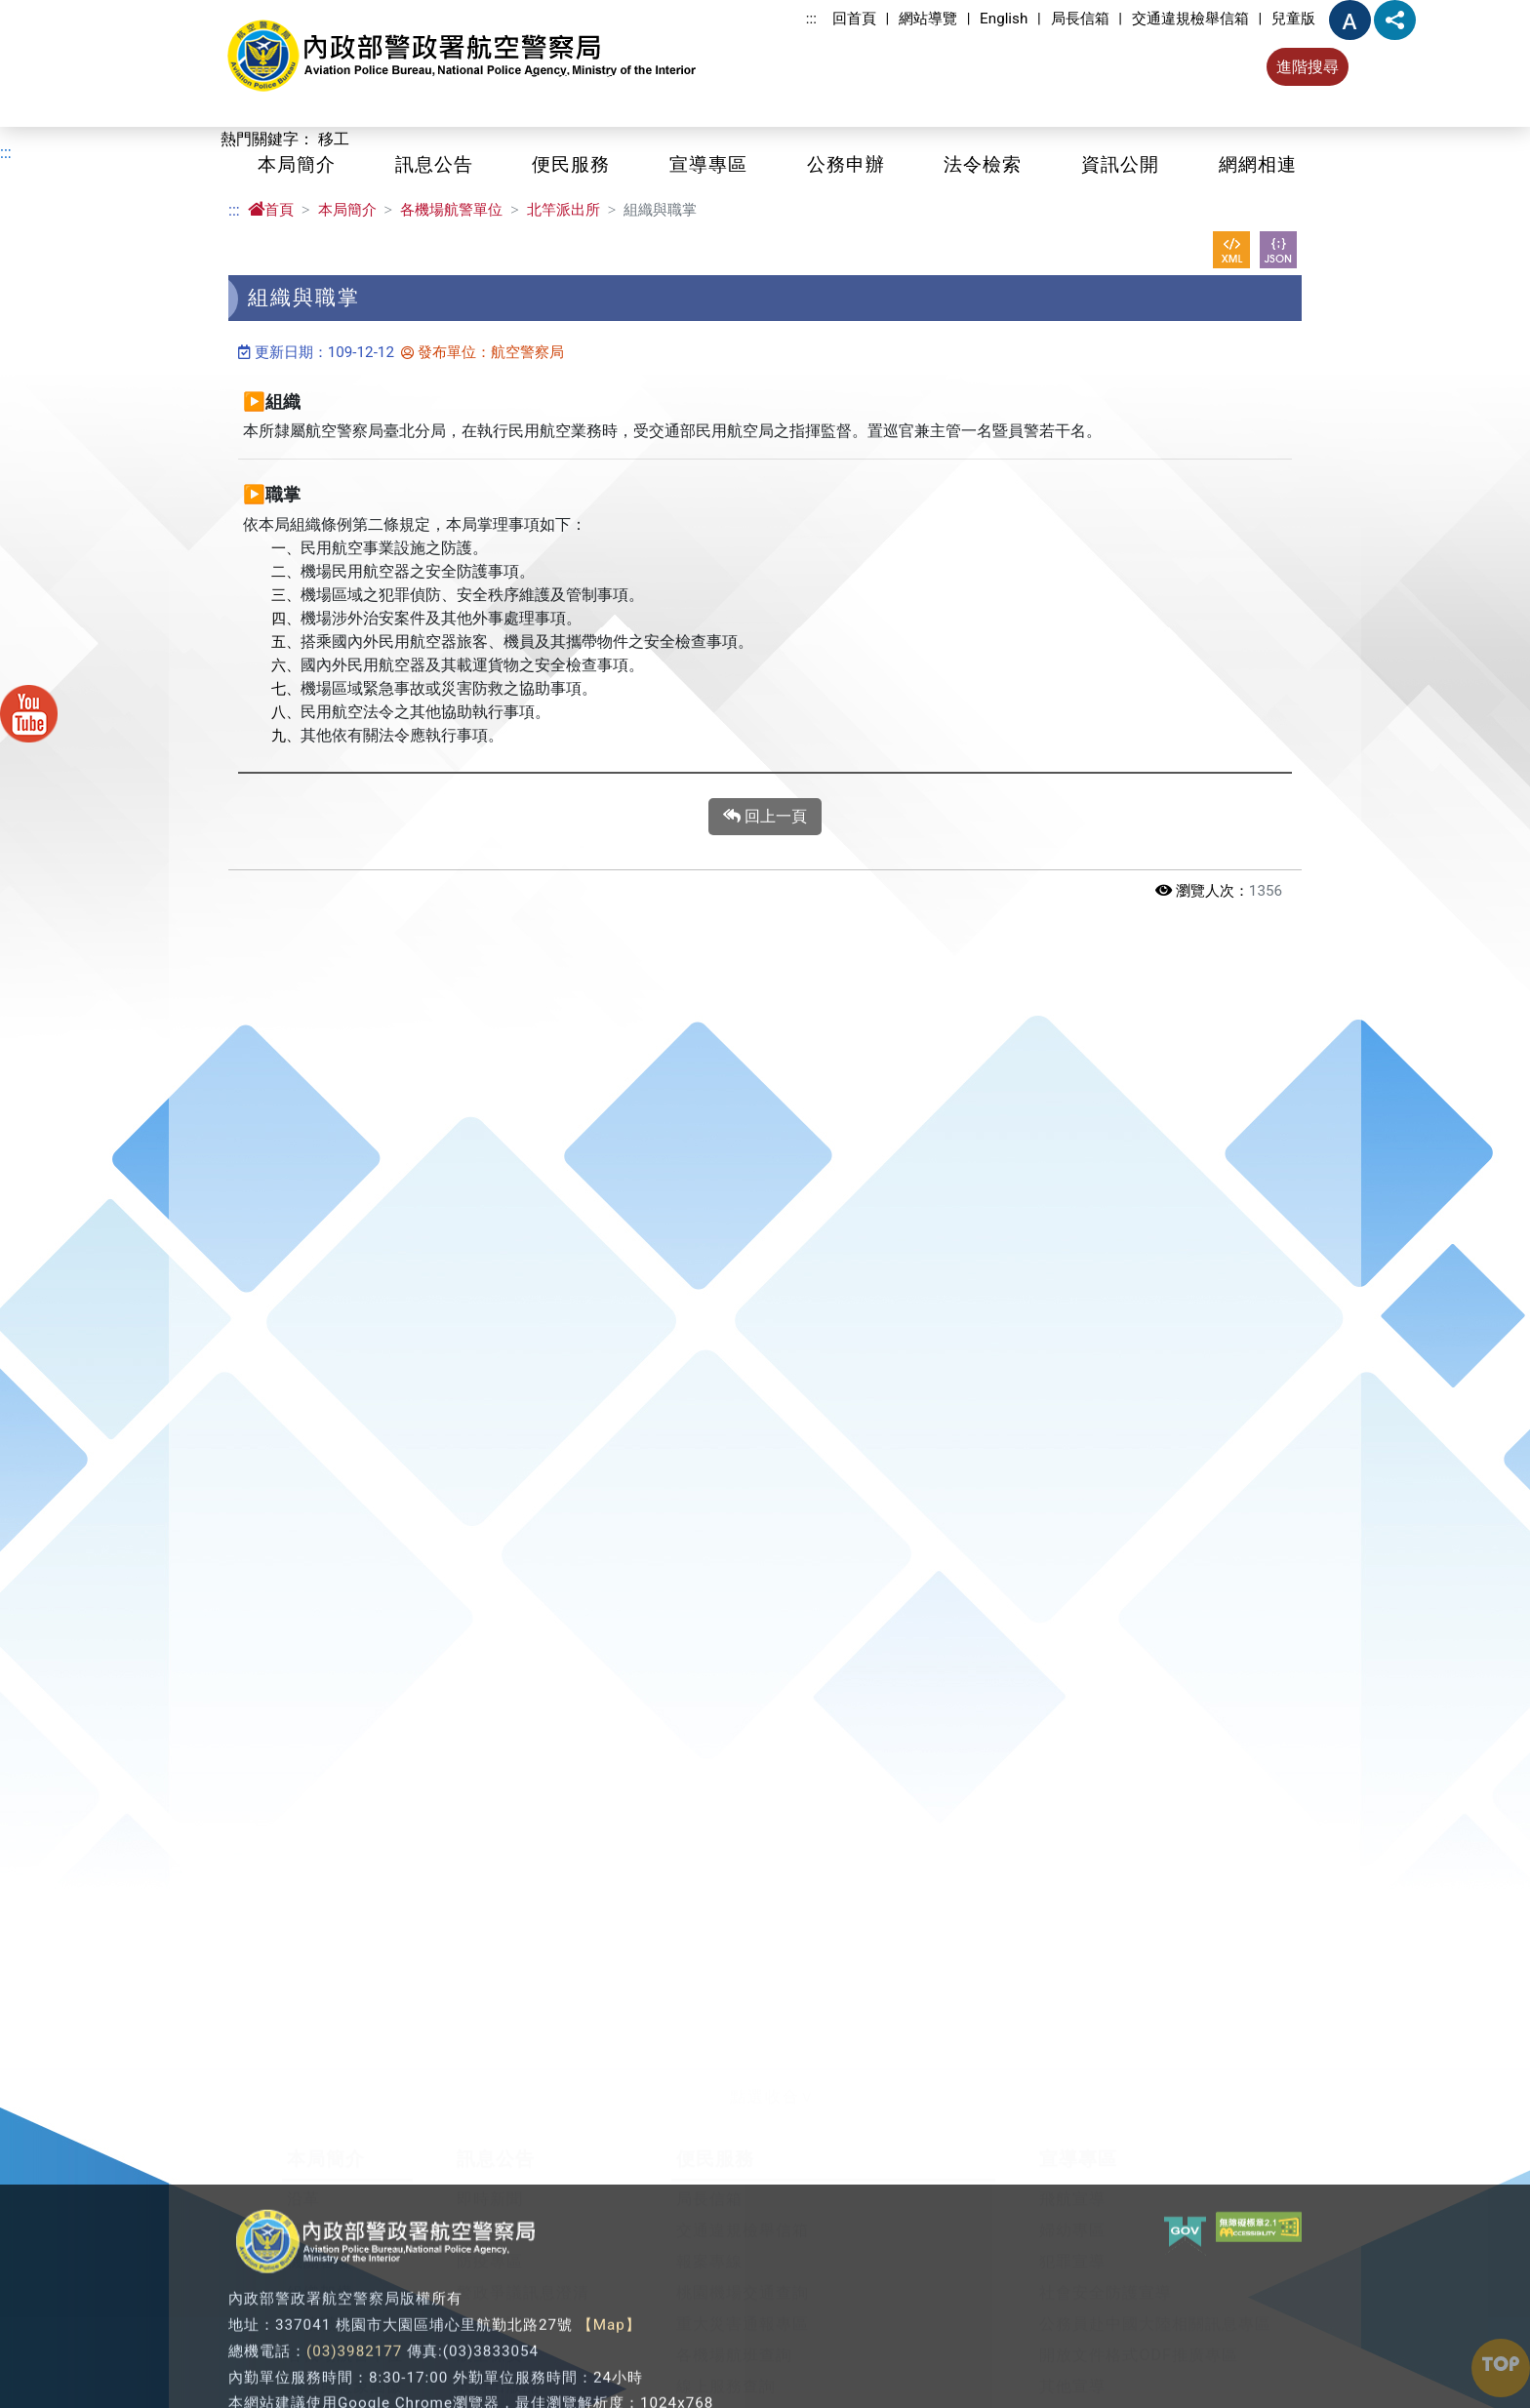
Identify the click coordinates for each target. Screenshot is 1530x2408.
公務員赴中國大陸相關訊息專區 (1155, 2307)
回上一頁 (765, 816)
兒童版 (1293, 18)
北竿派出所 (563, 210)
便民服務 (571, 164)
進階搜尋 (1307, 67)
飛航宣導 (1072, 2182)
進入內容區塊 (47, 11)
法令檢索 (983, 164)
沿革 (303, 2182)
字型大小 (1350, 20)
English (1003, 18)
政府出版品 (498, 2369)
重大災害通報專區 (742, 2307)
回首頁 (854, 18)
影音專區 (490, 2307)
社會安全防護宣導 (1105, 2276)
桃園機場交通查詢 (742, 2276)
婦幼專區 (1072, 2213)
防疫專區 (490, 2244)
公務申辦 (846, 164)
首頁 (271, 210)
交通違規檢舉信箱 (1190, 18)
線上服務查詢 (726, 2369)
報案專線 (709, 2244)
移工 (333, 139)
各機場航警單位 (451, 210)
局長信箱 (1080, 18)
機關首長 (320, 2244)
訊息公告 (434, 164)
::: (811, 18)
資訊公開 (1120, 164)
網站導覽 (928, 18)
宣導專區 (708, 164)
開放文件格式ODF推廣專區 (1138, 2338)
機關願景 (320, 2213)
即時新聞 (490, 2182)
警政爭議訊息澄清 (523, 2276)
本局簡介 (297, 164)
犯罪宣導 (1072, 2244)
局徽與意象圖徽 (345, 2369)
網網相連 (1258, 164)
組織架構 (320, 2276)
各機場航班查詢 (734, 2338)
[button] (765, 2081)
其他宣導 (1072, 2369)
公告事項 (490, 2213)
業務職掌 (320, 2307)
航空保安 (490, 2338)
